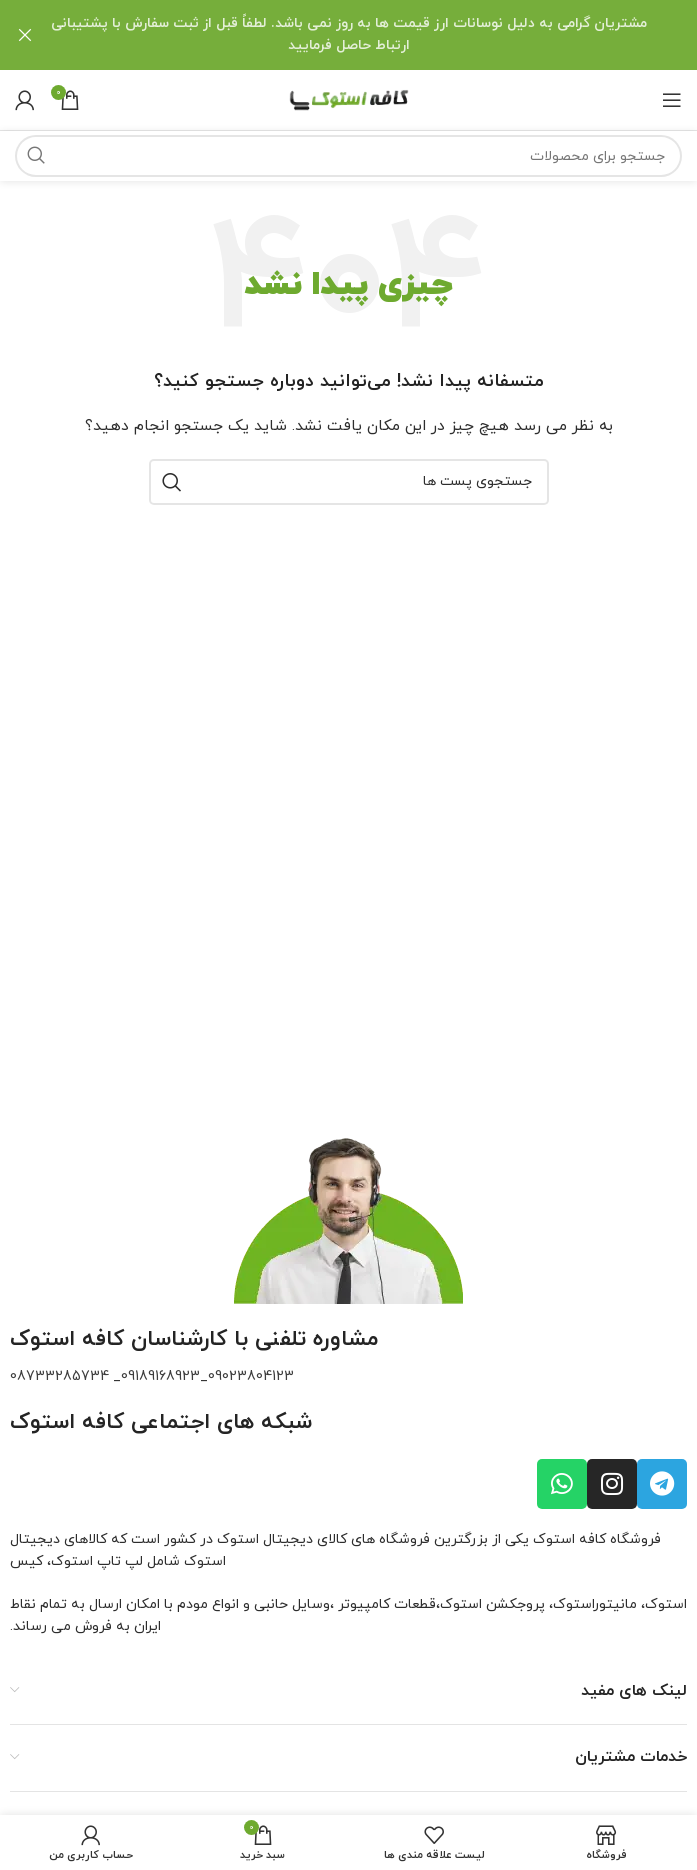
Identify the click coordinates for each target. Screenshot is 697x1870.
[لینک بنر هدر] (378, 35)
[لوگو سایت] (349, 97)
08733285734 (59, 1375)
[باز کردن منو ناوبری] (672, 99)
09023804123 (251, 1375)
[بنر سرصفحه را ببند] (25, 35)
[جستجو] (348, 155)
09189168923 (160, 1375)
